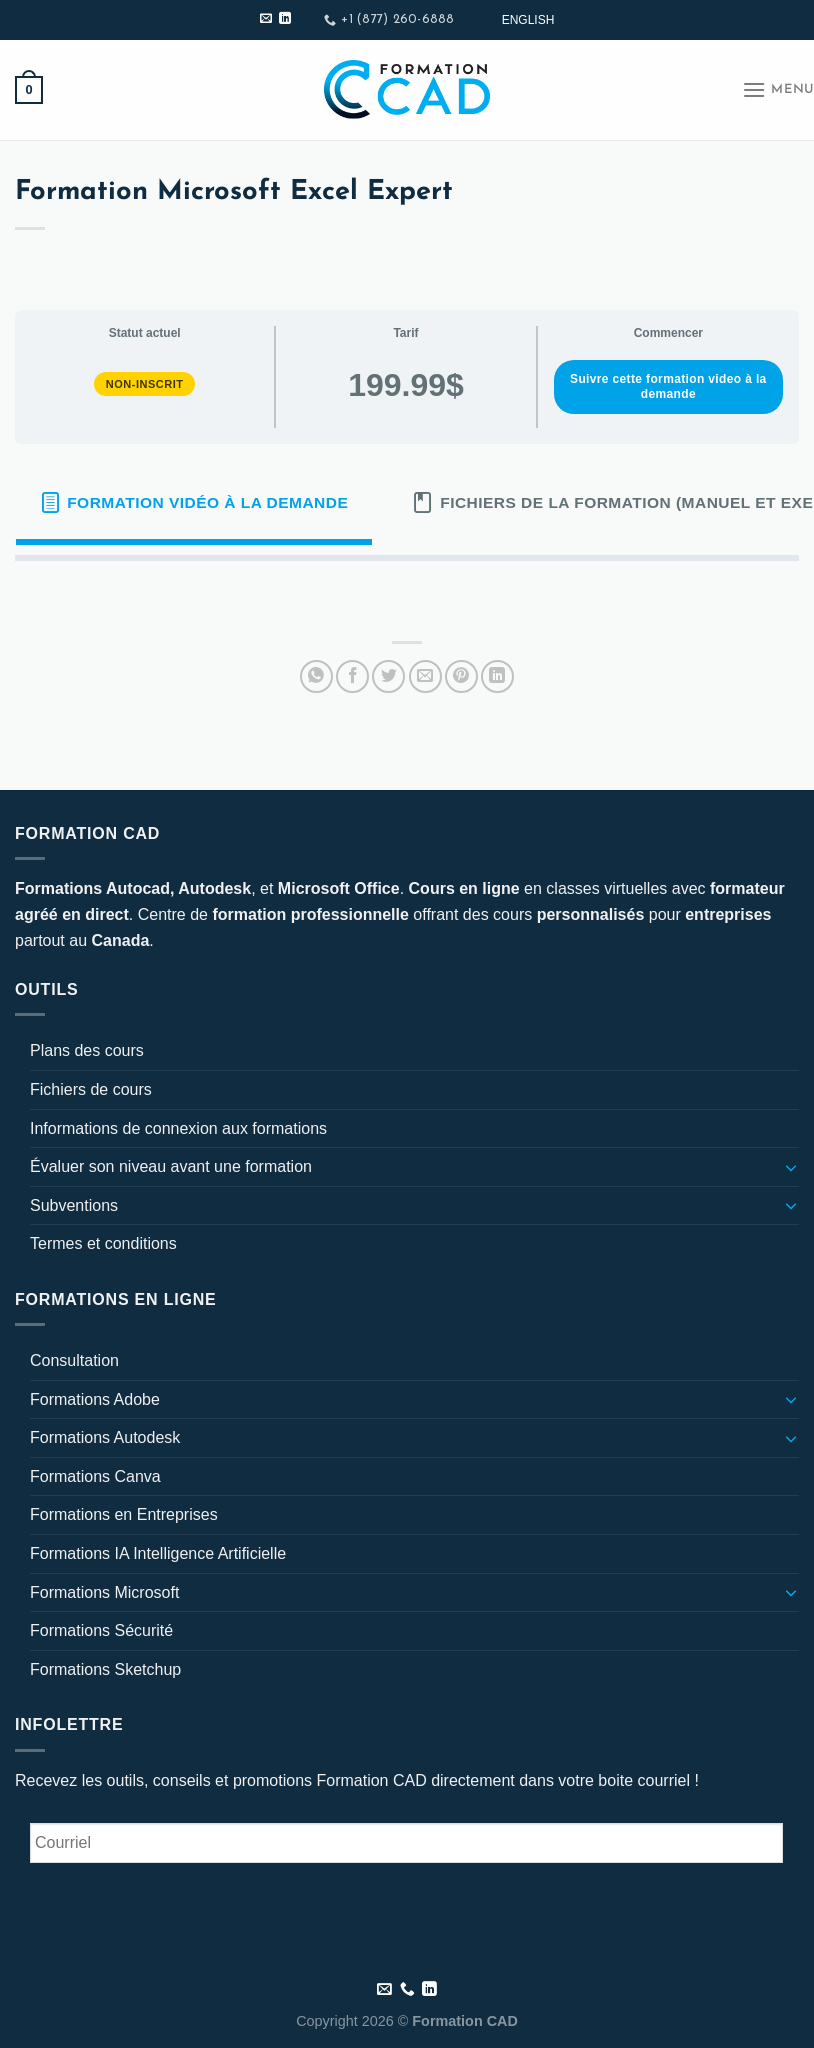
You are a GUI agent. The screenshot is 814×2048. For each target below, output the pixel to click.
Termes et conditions (103, 1243)
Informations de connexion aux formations (178, 1128)
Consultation (74, 1360)
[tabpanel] (407, 593)
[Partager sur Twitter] (388, 676)
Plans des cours (87, 1050)
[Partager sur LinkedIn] (497, 676)
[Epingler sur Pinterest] (461, 676)
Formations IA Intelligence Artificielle (158, 1553)
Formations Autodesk (105, 1437)
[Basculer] (791, 1167)
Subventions (74, 1205)
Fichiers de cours (91, 1089)
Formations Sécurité (101, 1630)
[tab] (194, 503)
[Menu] (778, 89)
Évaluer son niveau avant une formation (171, 1166)
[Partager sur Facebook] (352, 676)
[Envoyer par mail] (425, 676)
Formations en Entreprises (124, 1514)
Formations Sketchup (105, 1669)
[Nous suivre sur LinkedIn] (285, 19)
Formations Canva (95, 1476)
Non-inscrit (145, 384)
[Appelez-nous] (407, 1990)
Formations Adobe (95, 1399)
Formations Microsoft (104, 1592)
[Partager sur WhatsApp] (316, 676)
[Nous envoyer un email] (266, 19)
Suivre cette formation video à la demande (668, 386)
